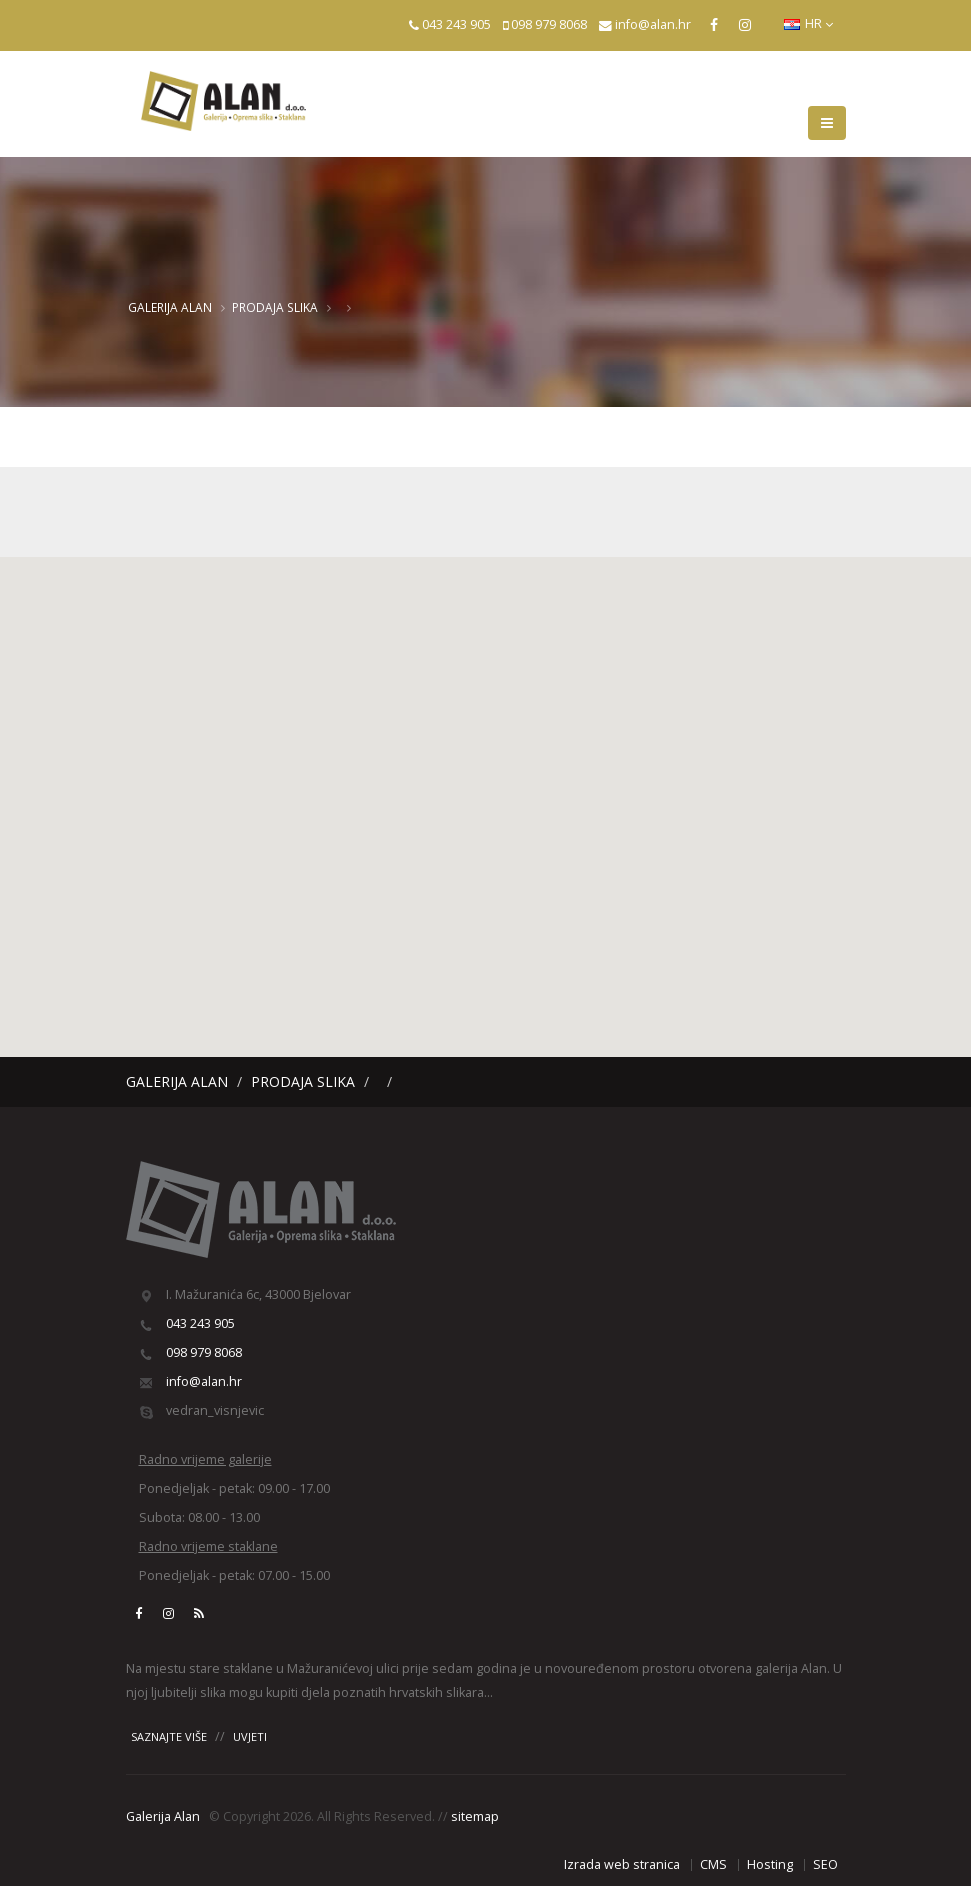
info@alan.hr (653, 24)
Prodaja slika (275, 307)
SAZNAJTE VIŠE (169, 1736)
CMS (713, 1864)
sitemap (475, 1816)
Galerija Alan (170, 307)
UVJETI (250, 1736)
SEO (825, 1864)
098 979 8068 (549, 24)
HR (808, 23)
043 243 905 (456, 24)
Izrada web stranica (622, 1864)
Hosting (770, 1864)
